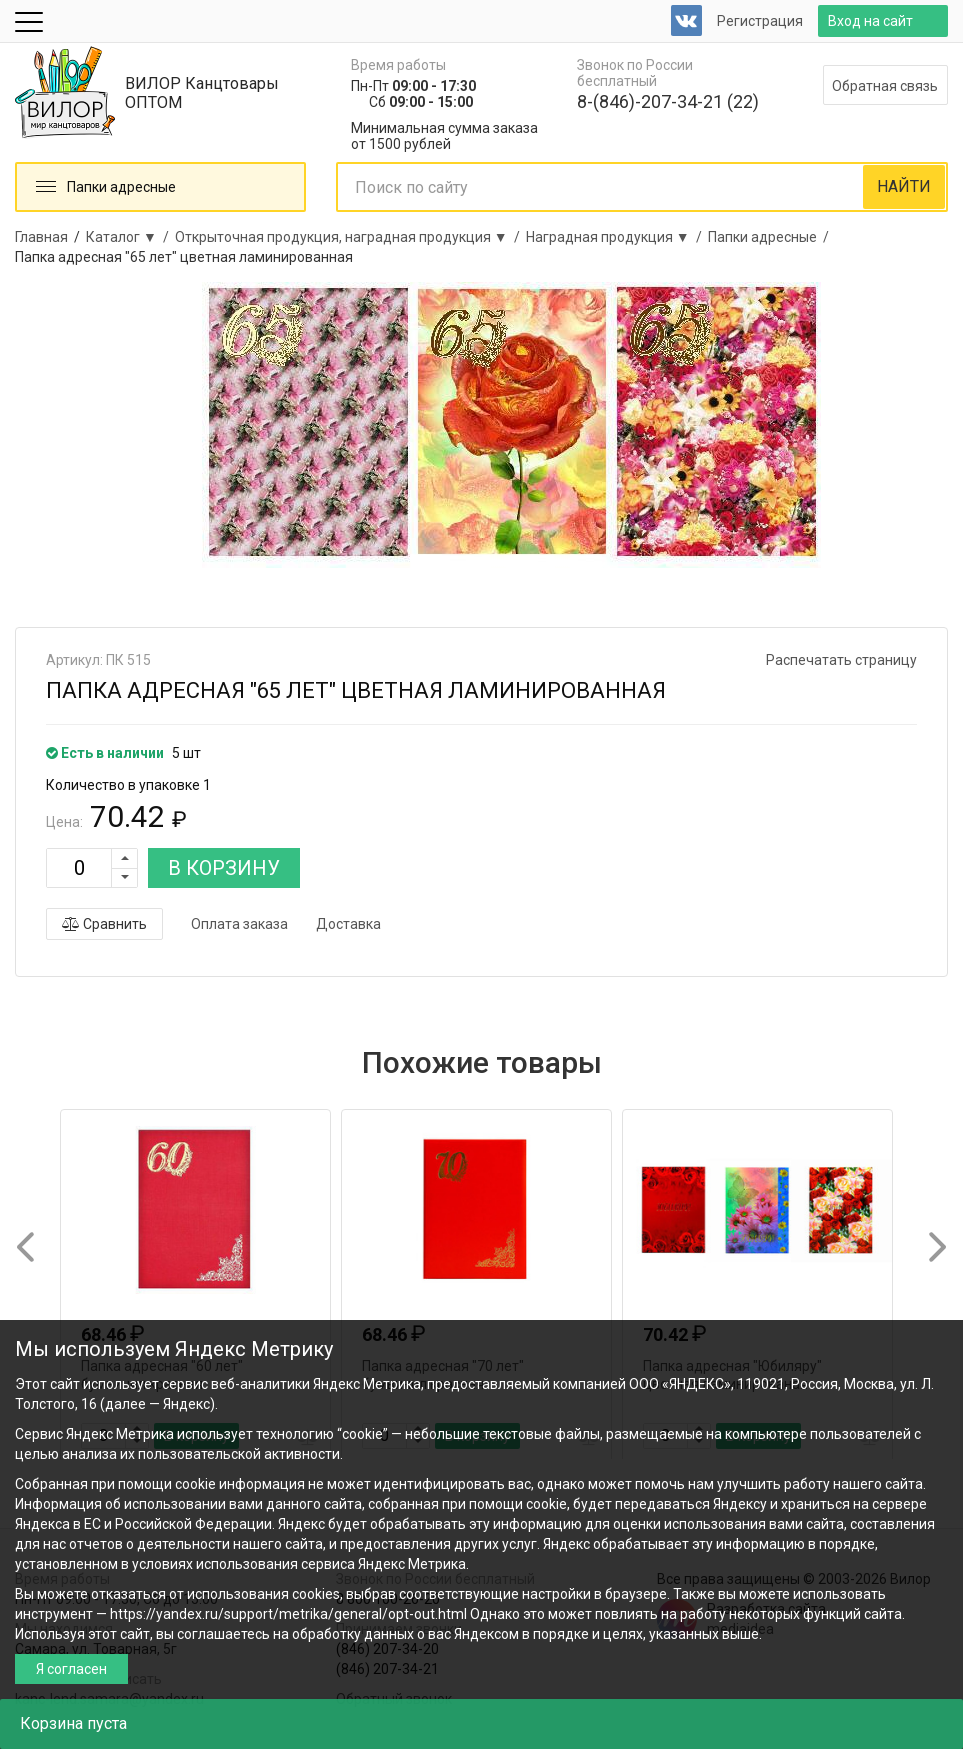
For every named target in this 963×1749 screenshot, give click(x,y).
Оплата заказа (239, 924)
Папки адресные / (771, 237)
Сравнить (104, 924)
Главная (41, 237)
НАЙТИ (904, 186)
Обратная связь (885, 86)
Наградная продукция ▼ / (617, 237)
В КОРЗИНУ (224, 868)
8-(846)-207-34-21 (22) (668, 101)
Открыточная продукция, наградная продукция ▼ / (350, 237)
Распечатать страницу (841, 660)
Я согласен (71, 1669)
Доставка (348, 924)
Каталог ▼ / (130, 237)
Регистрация (760, 21)
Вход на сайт (870, 21)
